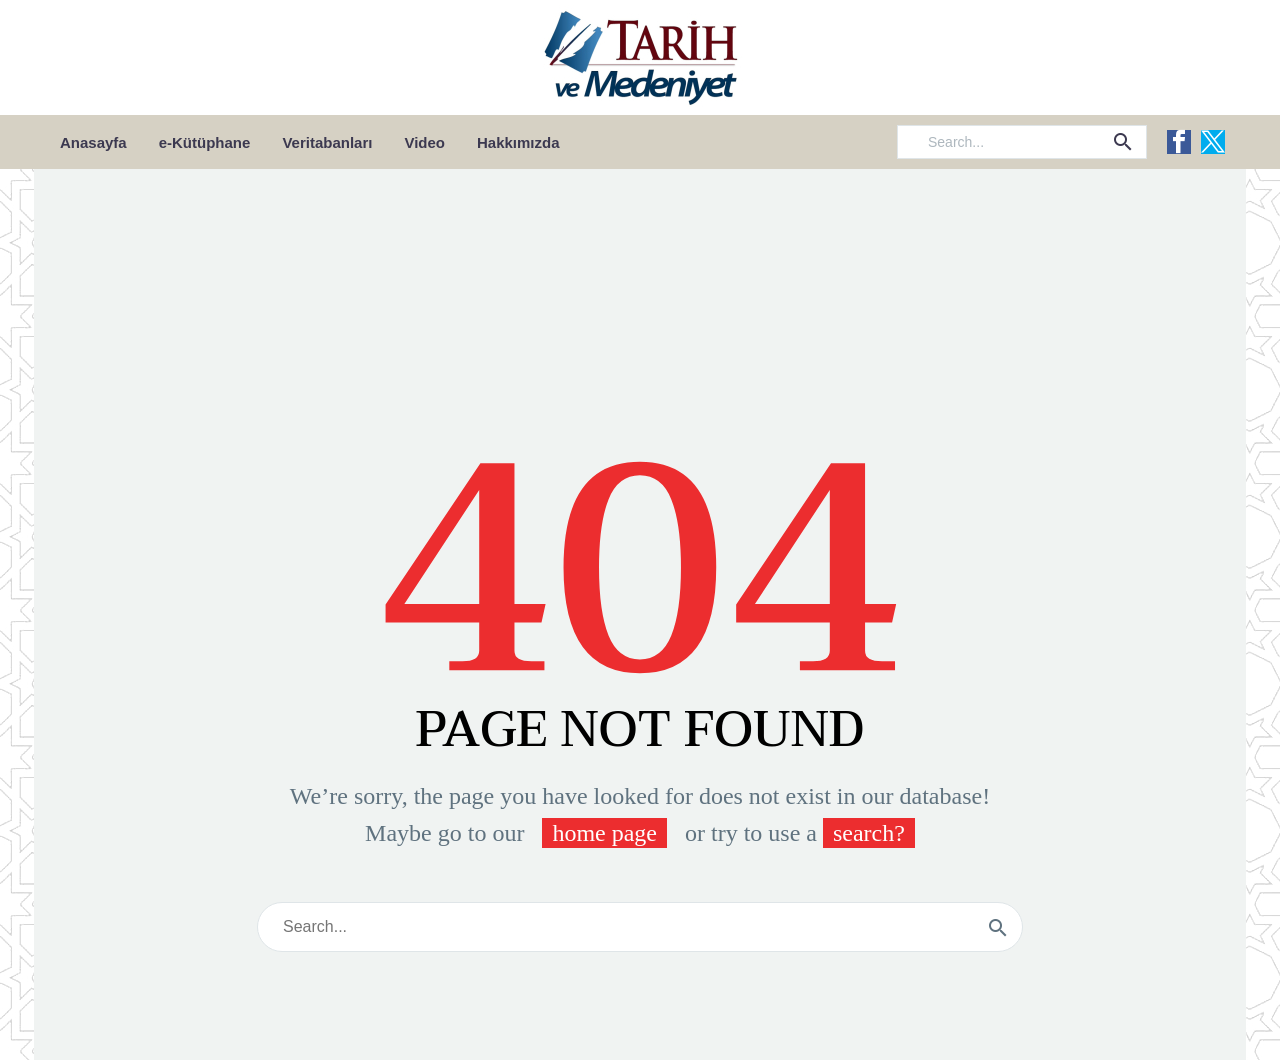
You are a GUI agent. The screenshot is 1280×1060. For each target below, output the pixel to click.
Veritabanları (327, 142)
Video (424, 142)
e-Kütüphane (205, 142)
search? (869, 833)
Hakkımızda (518, 142)
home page (604, 833)
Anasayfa (93, 142)
